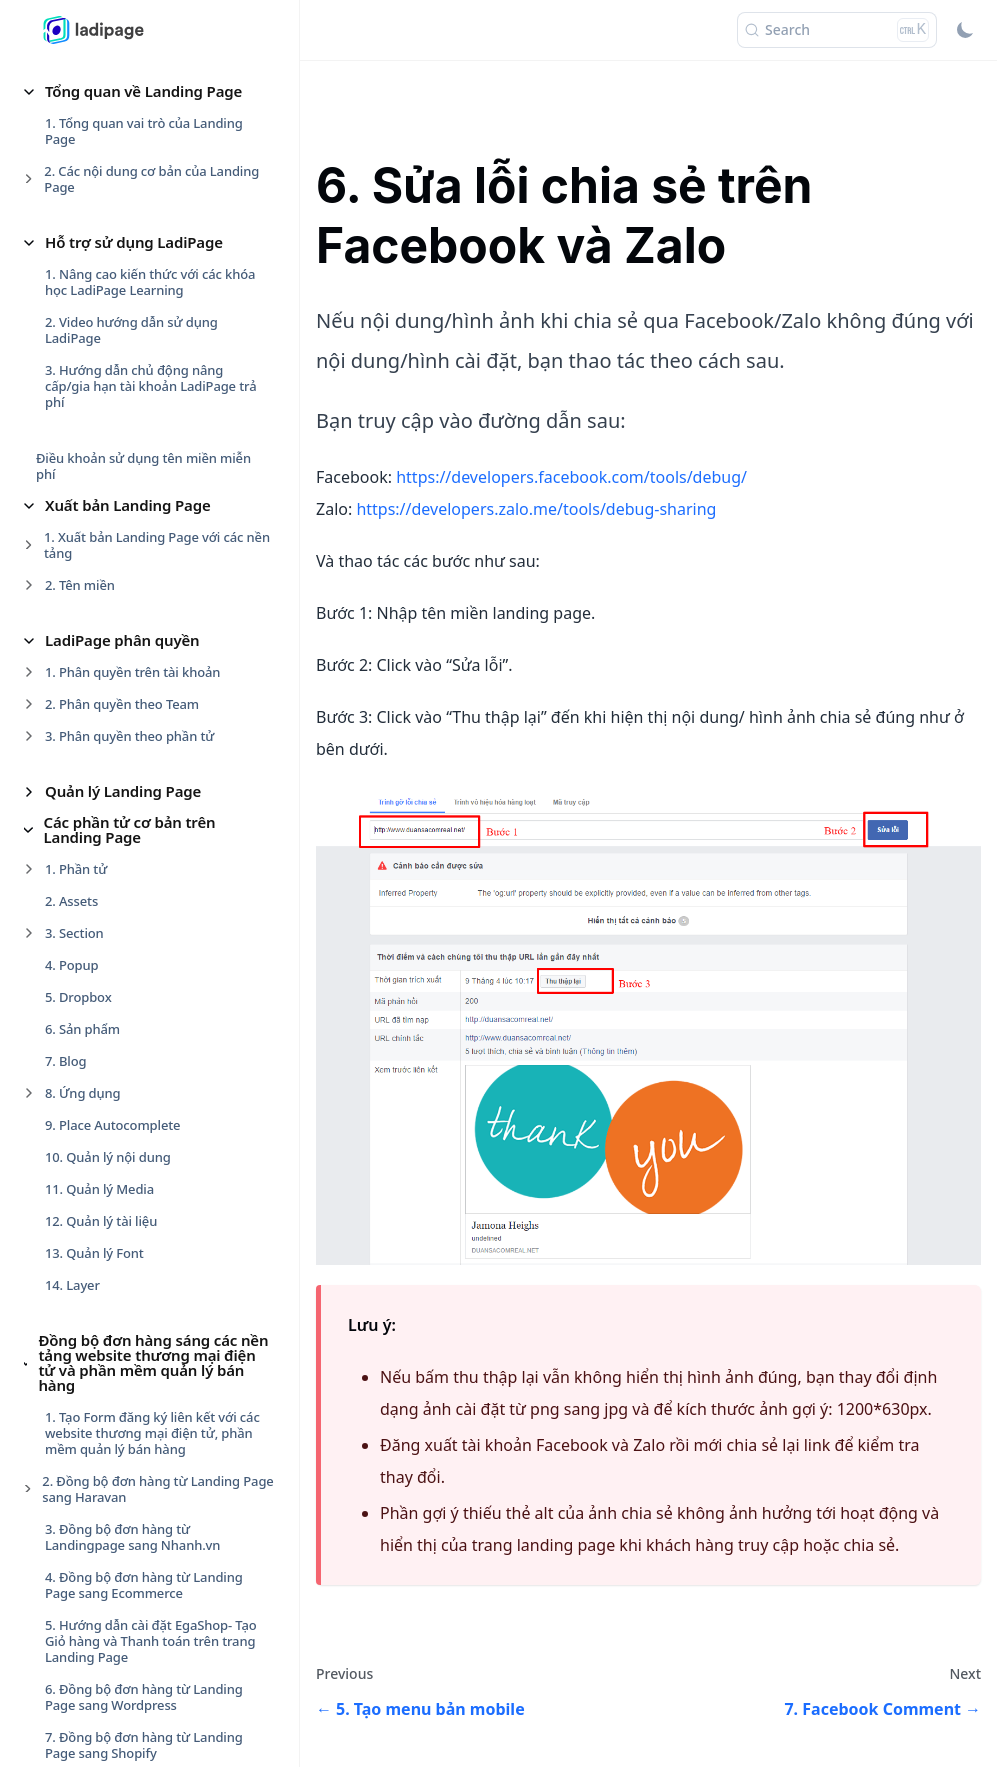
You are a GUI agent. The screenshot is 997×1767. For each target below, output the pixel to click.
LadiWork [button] (79, 1727)
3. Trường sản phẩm (106, 1422)
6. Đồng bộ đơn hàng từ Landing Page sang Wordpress (144, 87)
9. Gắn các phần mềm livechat (136, 797)
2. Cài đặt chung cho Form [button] (124, 1390)
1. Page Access (89, 326)
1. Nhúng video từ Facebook (130, 477)
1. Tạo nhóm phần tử (108, 1057)
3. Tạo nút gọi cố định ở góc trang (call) (146, 549)
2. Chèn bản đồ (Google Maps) (136, 509)
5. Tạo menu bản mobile (118, 637)
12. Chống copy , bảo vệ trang (135, 893)
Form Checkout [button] (99, 1634)
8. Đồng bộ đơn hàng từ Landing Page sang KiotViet (144, 183)
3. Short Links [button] (86, 390)
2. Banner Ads (87, 358)
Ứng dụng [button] (81, 294)
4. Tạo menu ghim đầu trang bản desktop (144, 597)
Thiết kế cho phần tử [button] (119, 1025)
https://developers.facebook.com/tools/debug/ (571, 477)
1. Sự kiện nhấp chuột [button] (111, 1208)
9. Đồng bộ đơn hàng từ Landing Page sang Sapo (144, 231)
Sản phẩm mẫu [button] (98, 1696)
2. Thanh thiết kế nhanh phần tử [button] (143, 1089)
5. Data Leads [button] (86, 1486)
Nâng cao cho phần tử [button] (124, 1295)
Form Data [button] (82, 1326)
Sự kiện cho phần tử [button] (117, 1176)
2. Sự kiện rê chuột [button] (101, 1240)
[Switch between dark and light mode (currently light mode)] (965, 30)
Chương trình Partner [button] (122, 994)
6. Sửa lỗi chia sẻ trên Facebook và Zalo (148, 677)
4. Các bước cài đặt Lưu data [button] (130, 1454)
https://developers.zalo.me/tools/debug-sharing (536, 509)
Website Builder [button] (101, 1603)
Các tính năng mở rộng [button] (127, 445)
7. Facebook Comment (113, 717)
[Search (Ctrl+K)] (837, 30)
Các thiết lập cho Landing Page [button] (155, 1541)
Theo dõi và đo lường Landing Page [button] (150, 955)
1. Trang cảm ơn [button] (93, 1358)
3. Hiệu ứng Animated (111, 1121)
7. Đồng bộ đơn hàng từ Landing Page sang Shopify (144, 135)
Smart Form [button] (87, 1665)
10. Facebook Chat (100, 829)
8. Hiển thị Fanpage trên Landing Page (144, 757)
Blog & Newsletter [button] (110, 1572)
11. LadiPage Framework (119, 861)
